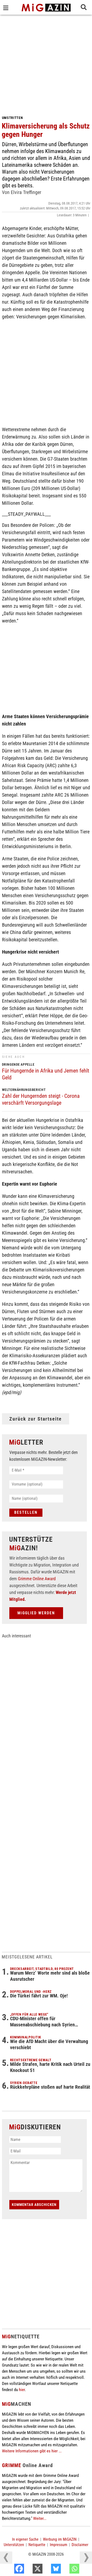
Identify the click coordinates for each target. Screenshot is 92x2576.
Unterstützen (14, 2544)
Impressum (58, 2544)
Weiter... (39, 2518)
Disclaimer (80, 2544)
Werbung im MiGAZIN (60, 2539)
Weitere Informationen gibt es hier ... (32, 2450)
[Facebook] (29, 2570)
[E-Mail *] (36, 1470)
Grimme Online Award (37, 1578)
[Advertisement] (46, 63)
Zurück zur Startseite (35, 1419)
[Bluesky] (66, 2570)
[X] (48, 2570)
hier (22, 2389)
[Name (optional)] (36, 1498)
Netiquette (36, 2544)
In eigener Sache (25, 2539)
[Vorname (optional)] (36, 1484)
